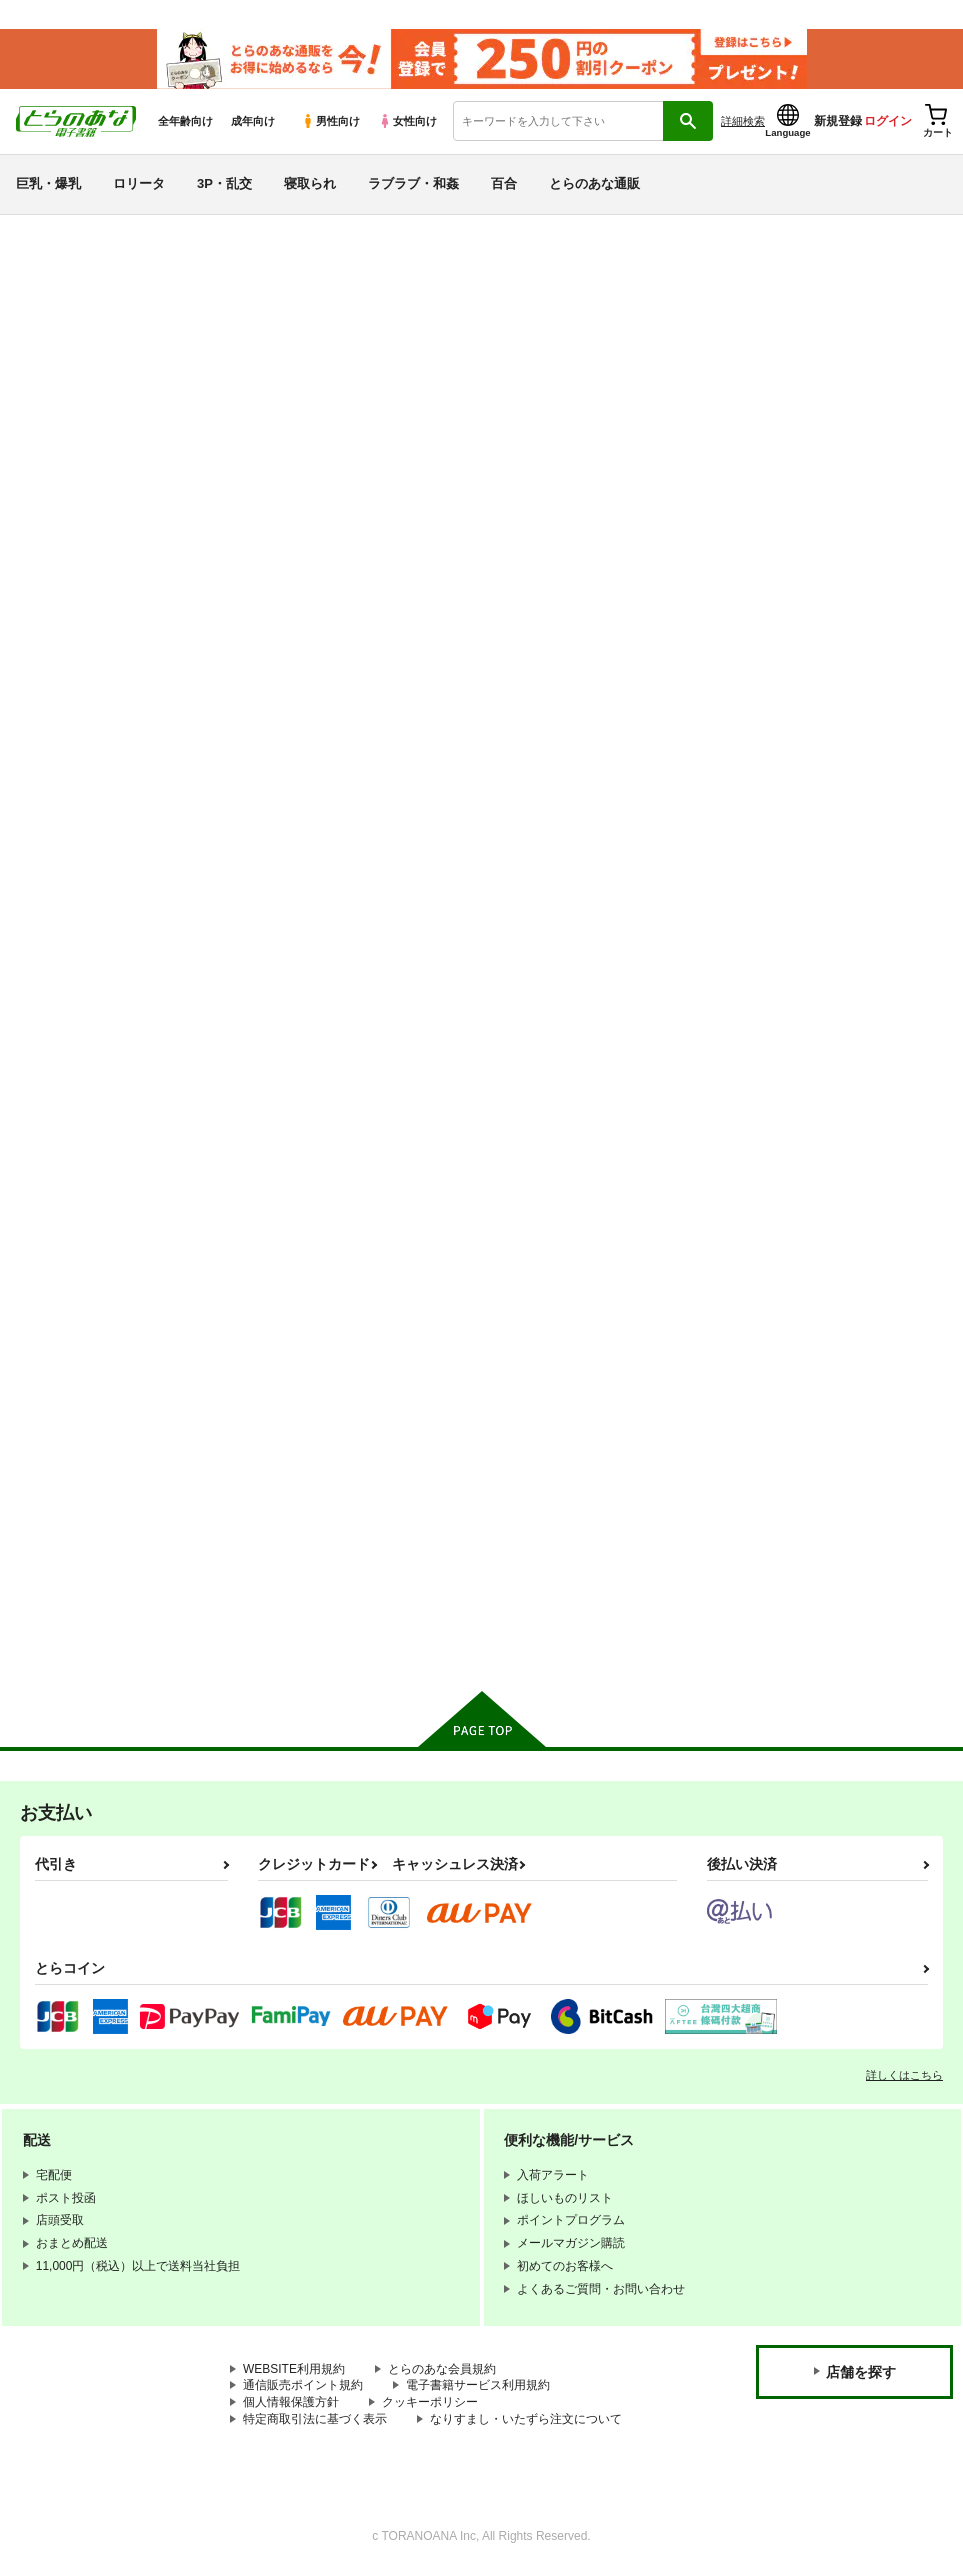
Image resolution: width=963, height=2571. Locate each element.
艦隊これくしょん (91, 1285)
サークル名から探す (99, 620)
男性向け (330, 121)
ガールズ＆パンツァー (107, 1462)
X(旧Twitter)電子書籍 (101, 1635)
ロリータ (139, 183)
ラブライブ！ (75, 1391)
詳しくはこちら (904, 2074)
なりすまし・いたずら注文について (526, 2418)
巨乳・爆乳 (48, 183)
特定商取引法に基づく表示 (315, 2418)
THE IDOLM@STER (100, 1356)
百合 (504, 183)
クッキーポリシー (430, 2401)
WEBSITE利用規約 (294, 2368)
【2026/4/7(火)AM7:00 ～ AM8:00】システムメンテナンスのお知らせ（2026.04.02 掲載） (540, 245)
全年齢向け (185, 121)
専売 (43, 344)
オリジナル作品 (83, 1179)
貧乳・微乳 (67, 828)
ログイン (888, 121)
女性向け (407, 121)
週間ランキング (83, 482)
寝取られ (310, 183)
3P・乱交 (224, 183)
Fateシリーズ (75, 1214)
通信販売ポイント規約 (303, 2385)
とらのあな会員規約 (442, 2368)
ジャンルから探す (91, 655)
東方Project (68, 1532)
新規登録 (838, 121)
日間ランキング (83, 446)
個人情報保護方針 (291, 2401)
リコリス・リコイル (99, 1426)
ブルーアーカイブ (91, 1249)
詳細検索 (743, 121)
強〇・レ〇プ (75, 970)
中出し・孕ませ (83, 899)
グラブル (59, 1497)
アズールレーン (83, 1320)
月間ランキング (83, 517)
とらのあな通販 (594, 183)
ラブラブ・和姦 (413, 183)
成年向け (253, 121)
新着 (43, 308)
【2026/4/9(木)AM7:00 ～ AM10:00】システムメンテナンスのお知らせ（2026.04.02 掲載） (544, 275)
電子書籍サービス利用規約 (478, 2385)
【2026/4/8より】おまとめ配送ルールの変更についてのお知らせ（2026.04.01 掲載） (527, 305)
